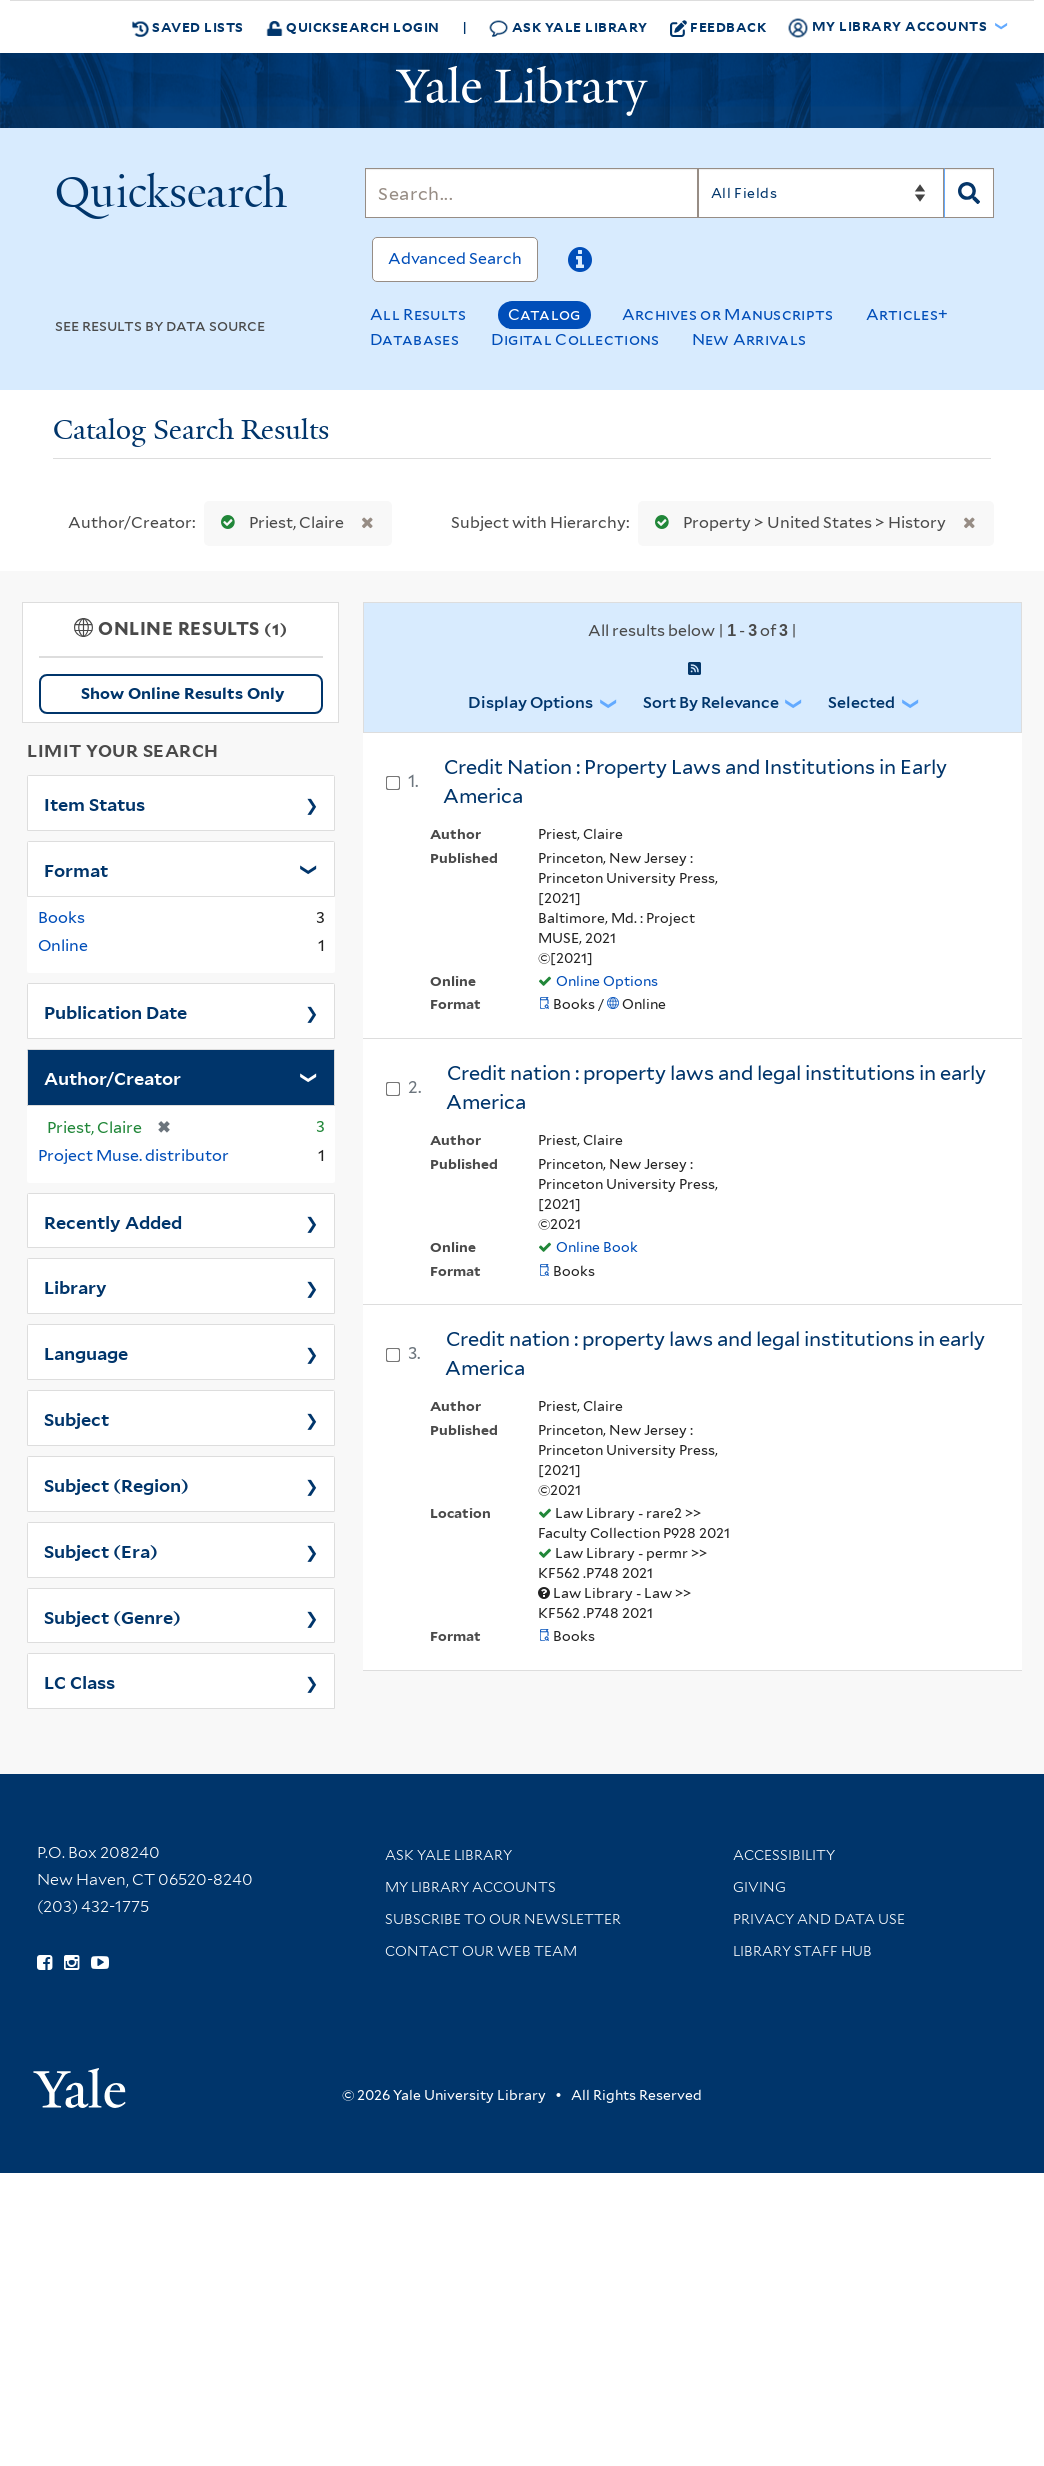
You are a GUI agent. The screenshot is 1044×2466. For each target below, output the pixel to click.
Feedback (718, 27)
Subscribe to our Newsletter (503, 1919)
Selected (861, 702)
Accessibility (784, 1855)
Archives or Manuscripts (728, 314)
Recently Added (113, 1221)
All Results (418, 314)
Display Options (530, 702)
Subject (76, 1418)
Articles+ (907, 314)
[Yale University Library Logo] (522, 91)
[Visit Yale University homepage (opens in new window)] (79, 2081)
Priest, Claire (278, 522)
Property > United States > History (796, 522)
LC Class (79, 1681)
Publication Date (115, 1011)
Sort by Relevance (711, 702)
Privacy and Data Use (819, 1919)
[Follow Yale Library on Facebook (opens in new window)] (44, 1963)
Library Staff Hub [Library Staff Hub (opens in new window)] (802, 1951)
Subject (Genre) (112, 1616)
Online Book (597, 1247)
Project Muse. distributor (133, 1155)
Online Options (607, 981)
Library (75, 1286)
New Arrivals (749, 339)
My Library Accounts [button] (889, 27)
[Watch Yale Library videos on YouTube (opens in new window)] (100, 1963)
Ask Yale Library (568, 27)
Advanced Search (455, 258)
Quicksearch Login (353, 26)
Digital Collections (575, 339)
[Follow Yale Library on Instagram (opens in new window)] (71, 1963)
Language (86, 1352)
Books (61, 917)
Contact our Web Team (481, 1951)
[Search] (531, 193)
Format (76, 869)
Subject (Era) (101, 1550)
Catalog (544, 314)
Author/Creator (112, 1077)
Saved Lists (188, 27)
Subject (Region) (116, 1484)
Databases (414, 339)
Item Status (94, 803)
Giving (759, 1887)
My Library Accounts (470, 1887)
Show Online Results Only (182, 693)
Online (63, 945)
